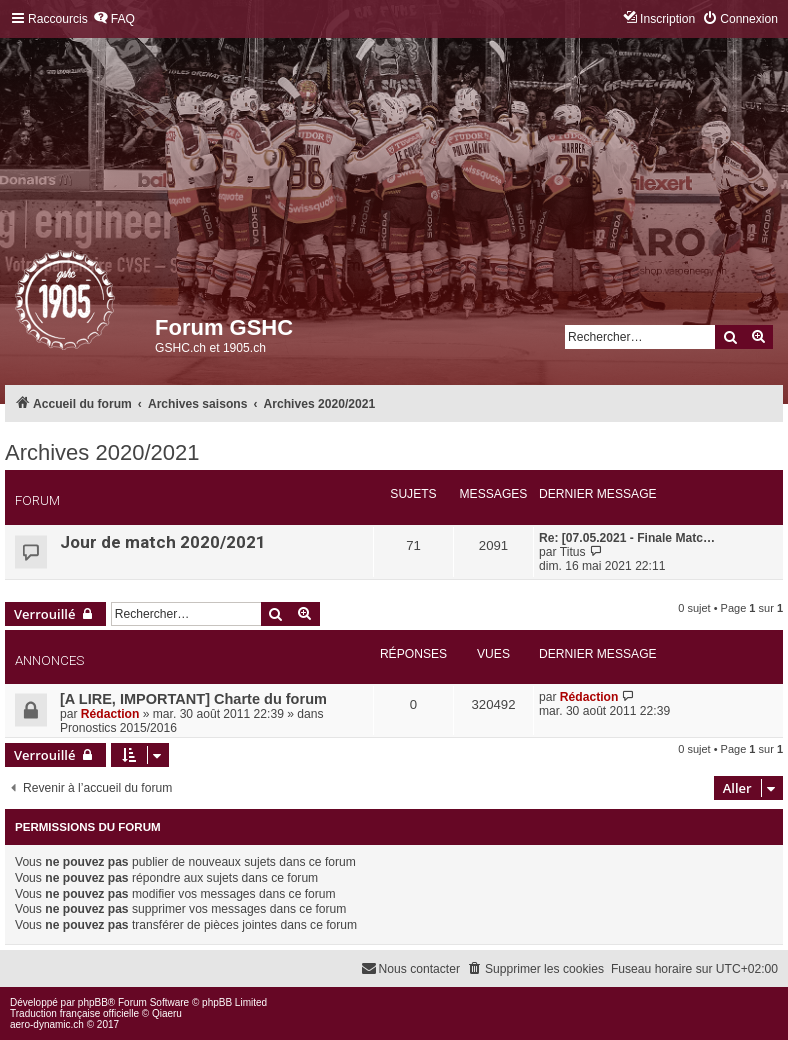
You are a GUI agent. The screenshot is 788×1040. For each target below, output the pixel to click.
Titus (573, 552)
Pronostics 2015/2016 (118, 728)
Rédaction (110, 714)
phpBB (93, 1002)
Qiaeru (167, 1013)
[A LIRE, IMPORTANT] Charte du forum (193, 699)
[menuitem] (114, 19)
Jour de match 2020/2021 (163, 542)
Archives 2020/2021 (102, 452)
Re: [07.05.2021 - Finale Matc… (627, 538)
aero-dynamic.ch (47, 1024)
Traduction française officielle (74, 1013)
